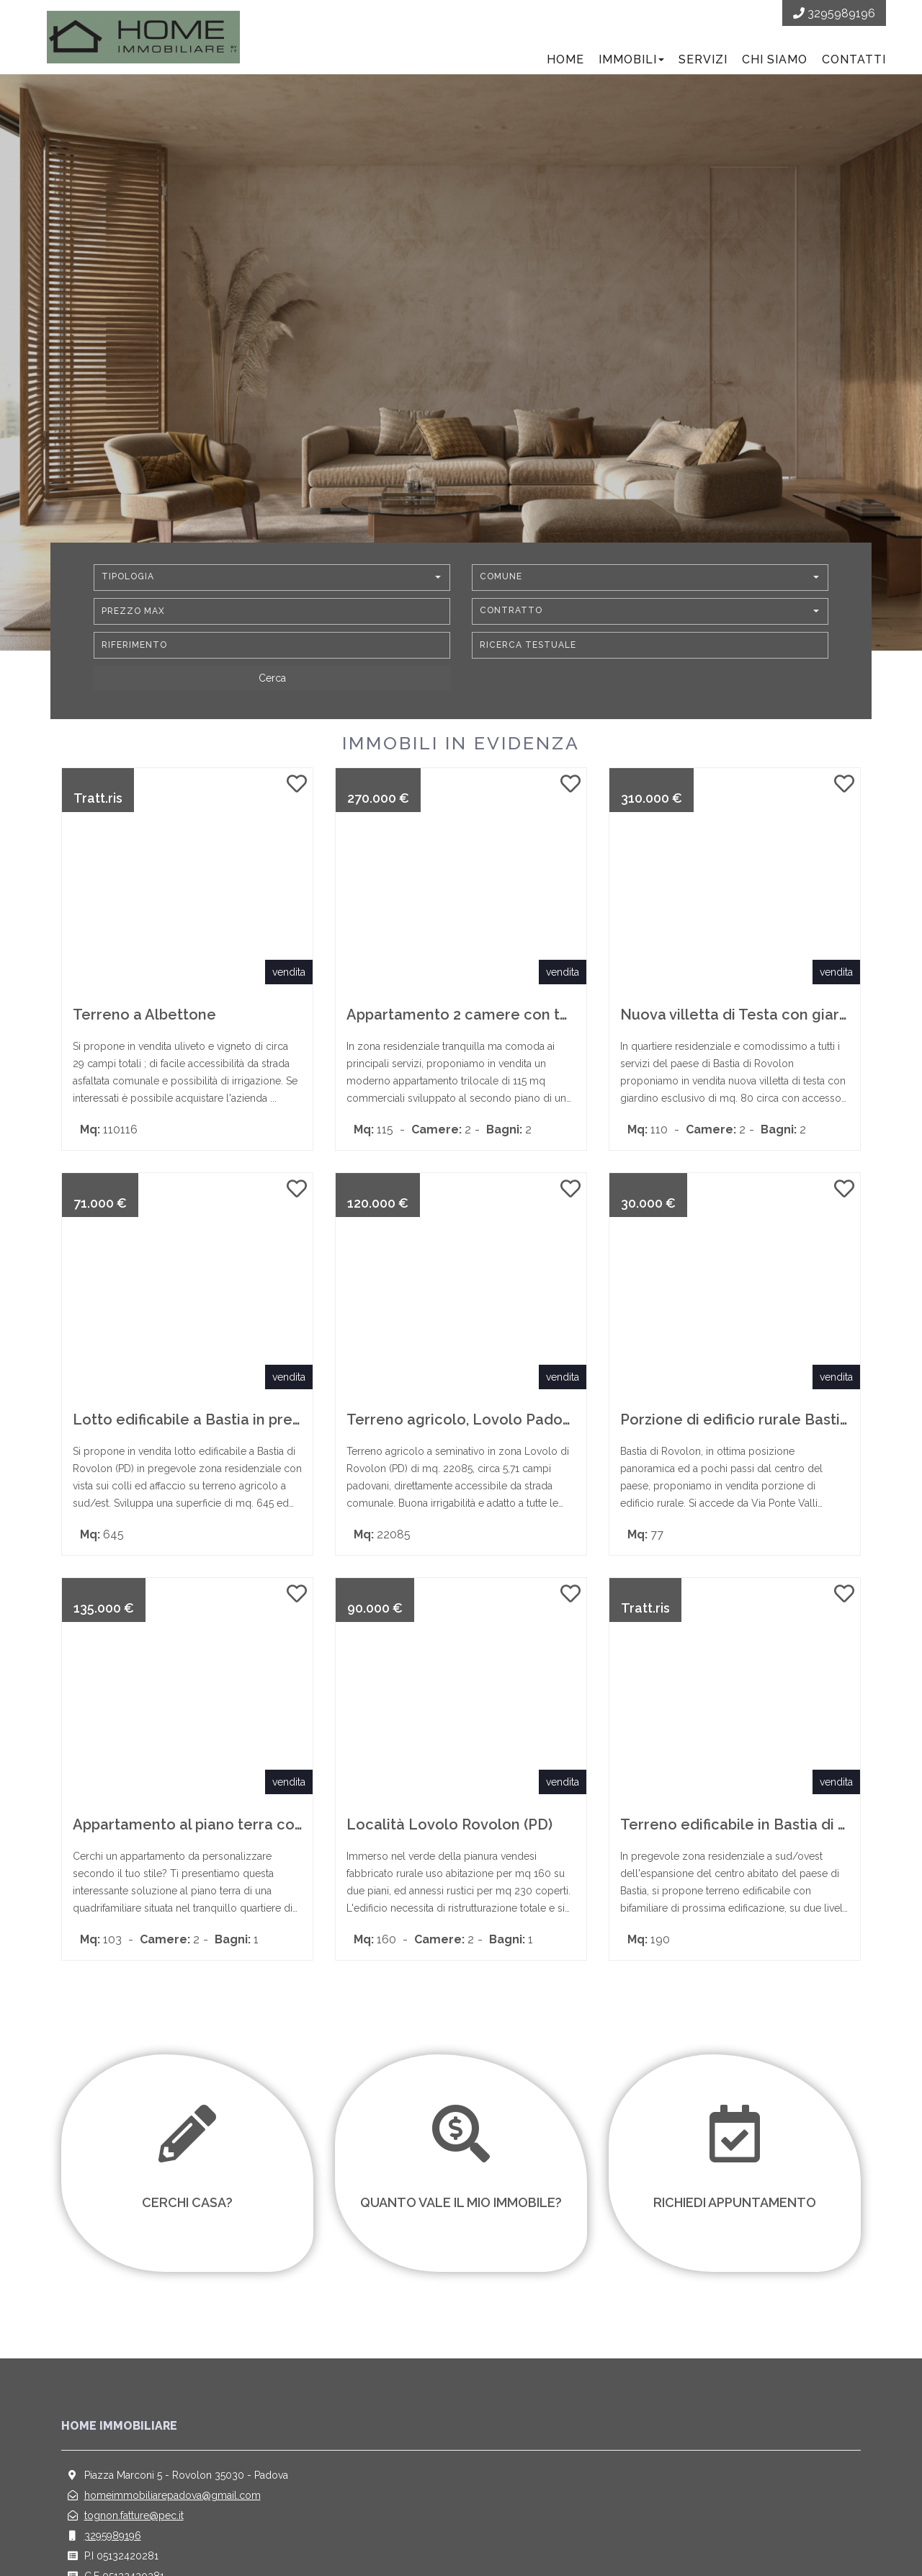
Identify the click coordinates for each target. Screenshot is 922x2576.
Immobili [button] (631, 59)
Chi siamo (774, 59)
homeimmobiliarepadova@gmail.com (172, 2495)
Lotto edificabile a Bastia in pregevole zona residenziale (271, 1419)
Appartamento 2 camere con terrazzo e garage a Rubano (548, 1014)
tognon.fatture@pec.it (134, 2515)
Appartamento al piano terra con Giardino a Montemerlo (272, 1824)
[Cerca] (272, 678)
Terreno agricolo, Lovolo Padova (462, 1419)
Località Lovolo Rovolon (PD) (449, 1824)
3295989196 (112, 2535)
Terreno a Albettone (144, 1014)
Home (565, 59)
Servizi (703, 59)
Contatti (854, 59)
